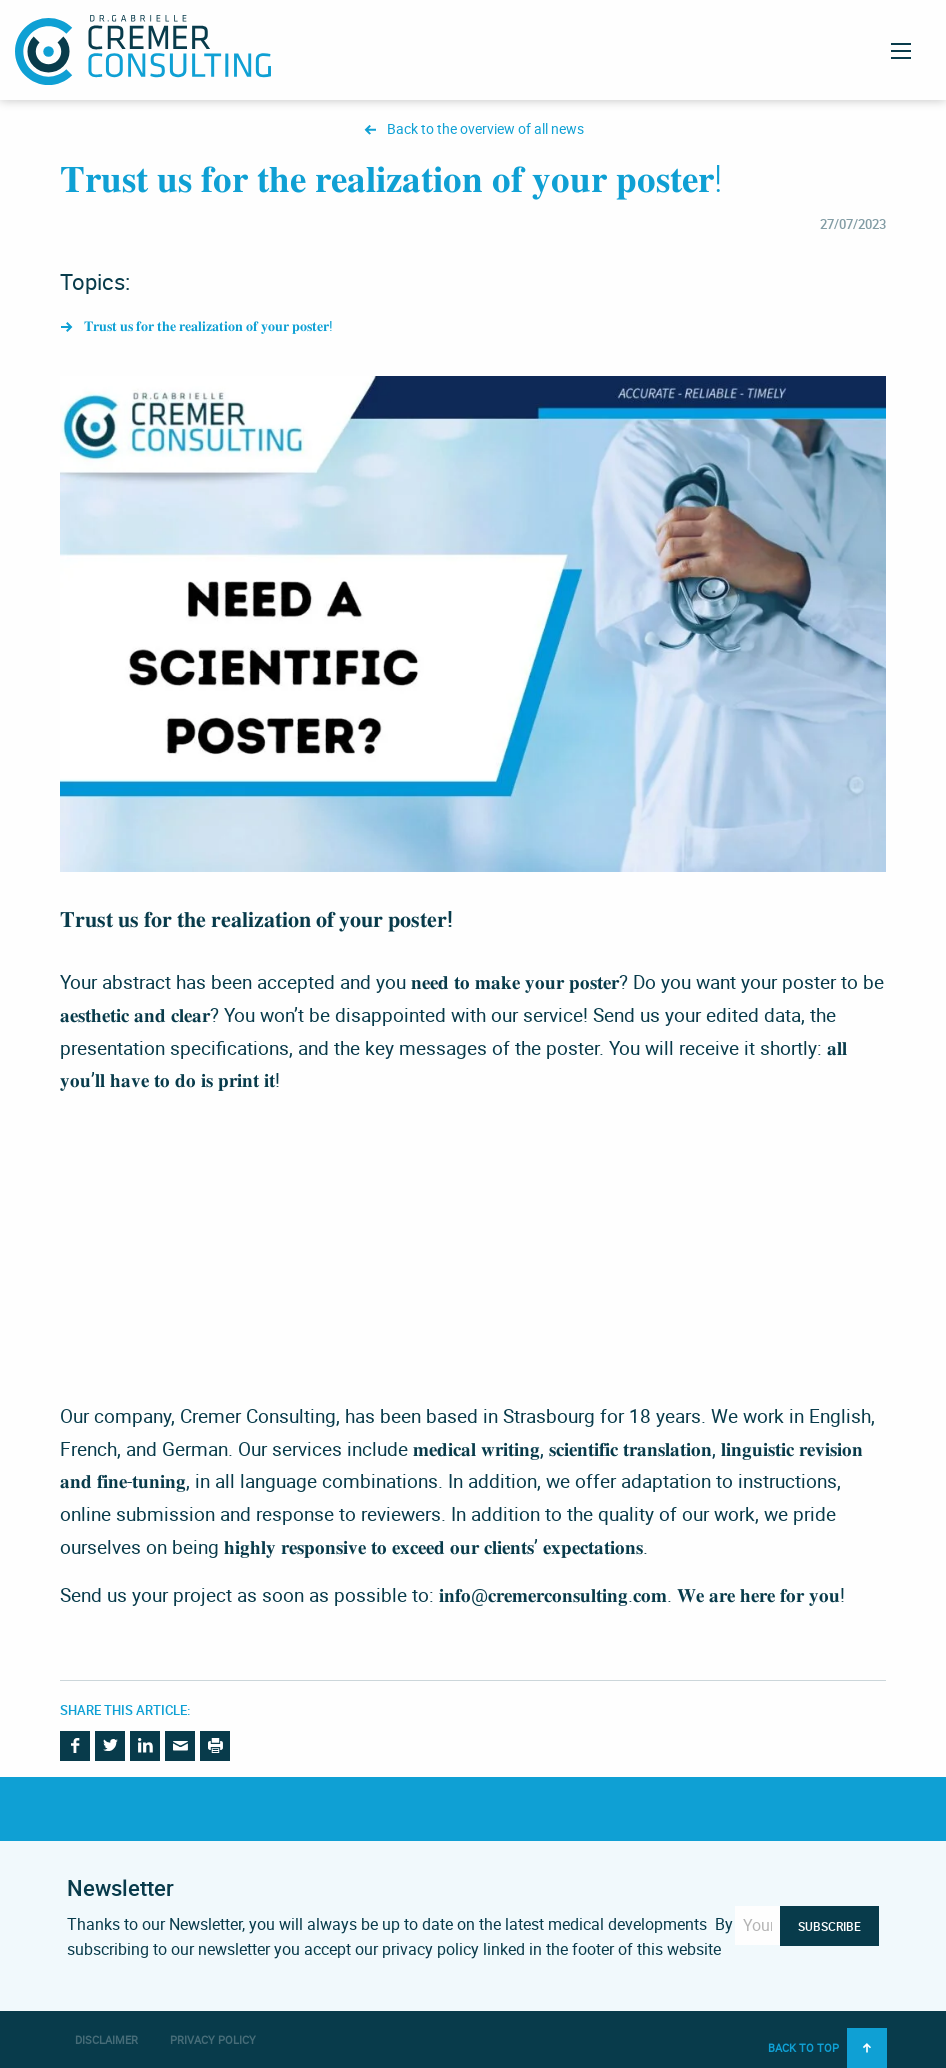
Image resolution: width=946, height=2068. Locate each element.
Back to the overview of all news (485, 129)
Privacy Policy (213, 2039)
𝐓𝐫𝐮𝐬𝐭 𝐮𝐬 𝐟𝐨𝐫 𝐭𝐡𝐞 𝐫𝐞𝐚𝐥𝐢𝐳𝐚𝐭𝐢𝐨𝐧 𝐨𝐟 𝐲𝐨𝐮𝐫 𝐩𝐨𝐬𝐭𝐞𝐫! (208, 326)
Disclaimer (106, 2039)
